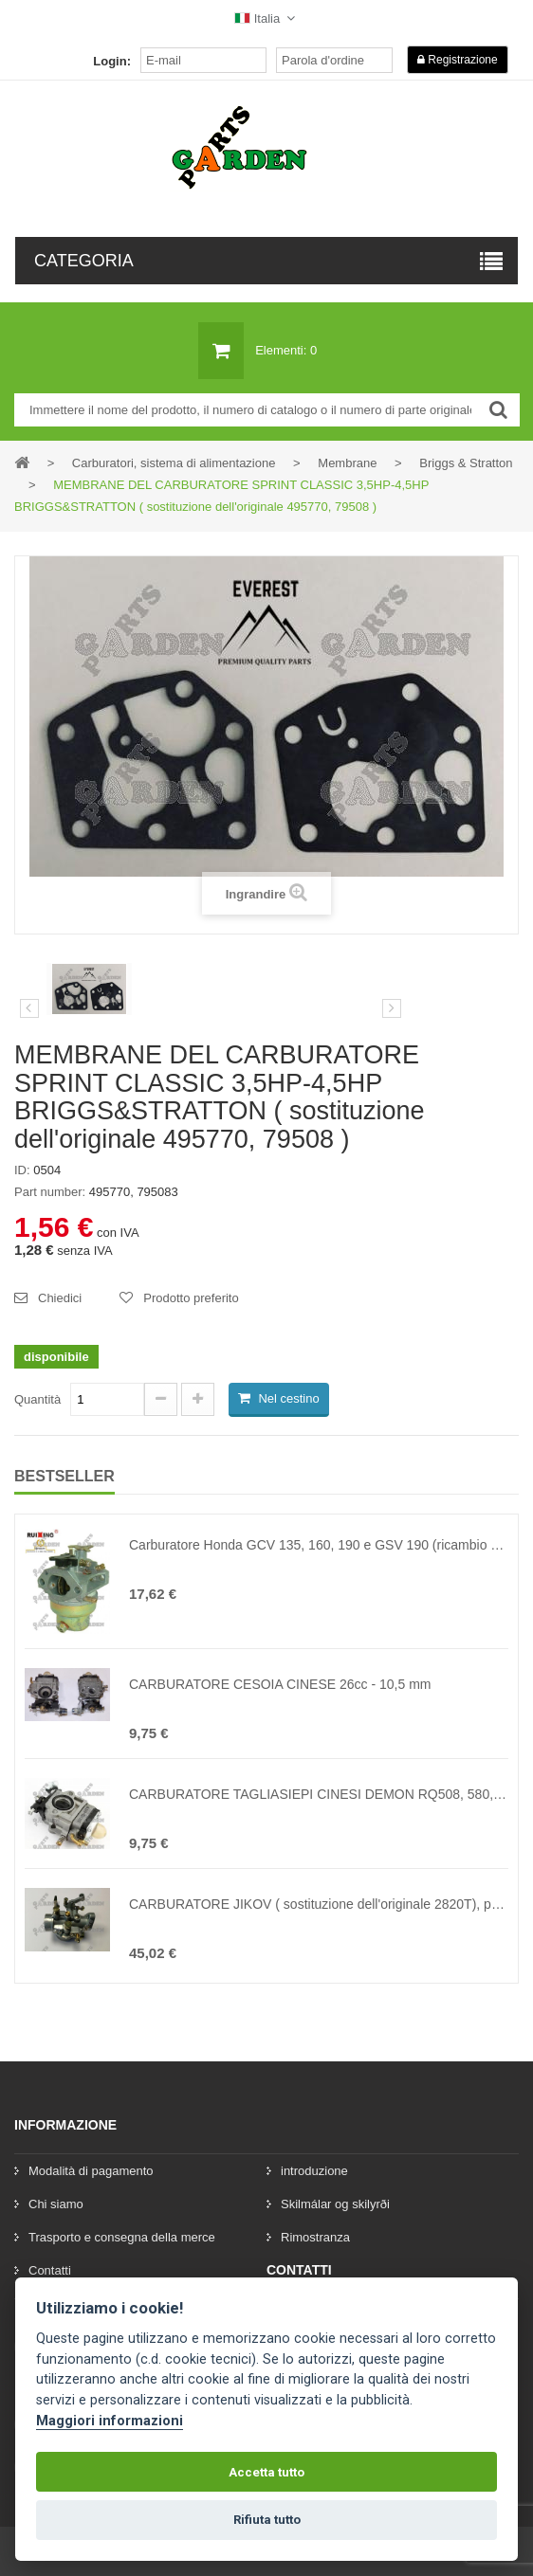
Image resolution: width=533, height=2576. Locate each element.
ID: (22, 1170)
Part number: (49, 1192)
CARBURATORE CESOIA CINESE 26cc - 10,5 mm (280, 1684)
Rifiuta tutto (267, 2520)
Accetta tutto (266, 2472)
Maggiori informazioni (109, 2421)
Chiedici (60, 1298)
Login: (112, 61)
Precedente (29, 1008)
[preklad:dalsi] (391, 1008)
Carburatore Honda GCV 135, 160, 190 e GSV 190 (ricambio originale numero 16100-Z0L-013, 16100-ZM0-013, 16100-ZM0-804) (318, 1544)
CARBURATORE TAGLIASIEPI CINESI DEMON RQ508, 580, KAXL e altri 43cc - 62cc (318, 1794)
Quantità (37, 1399)
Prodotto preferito (190, 1298)
